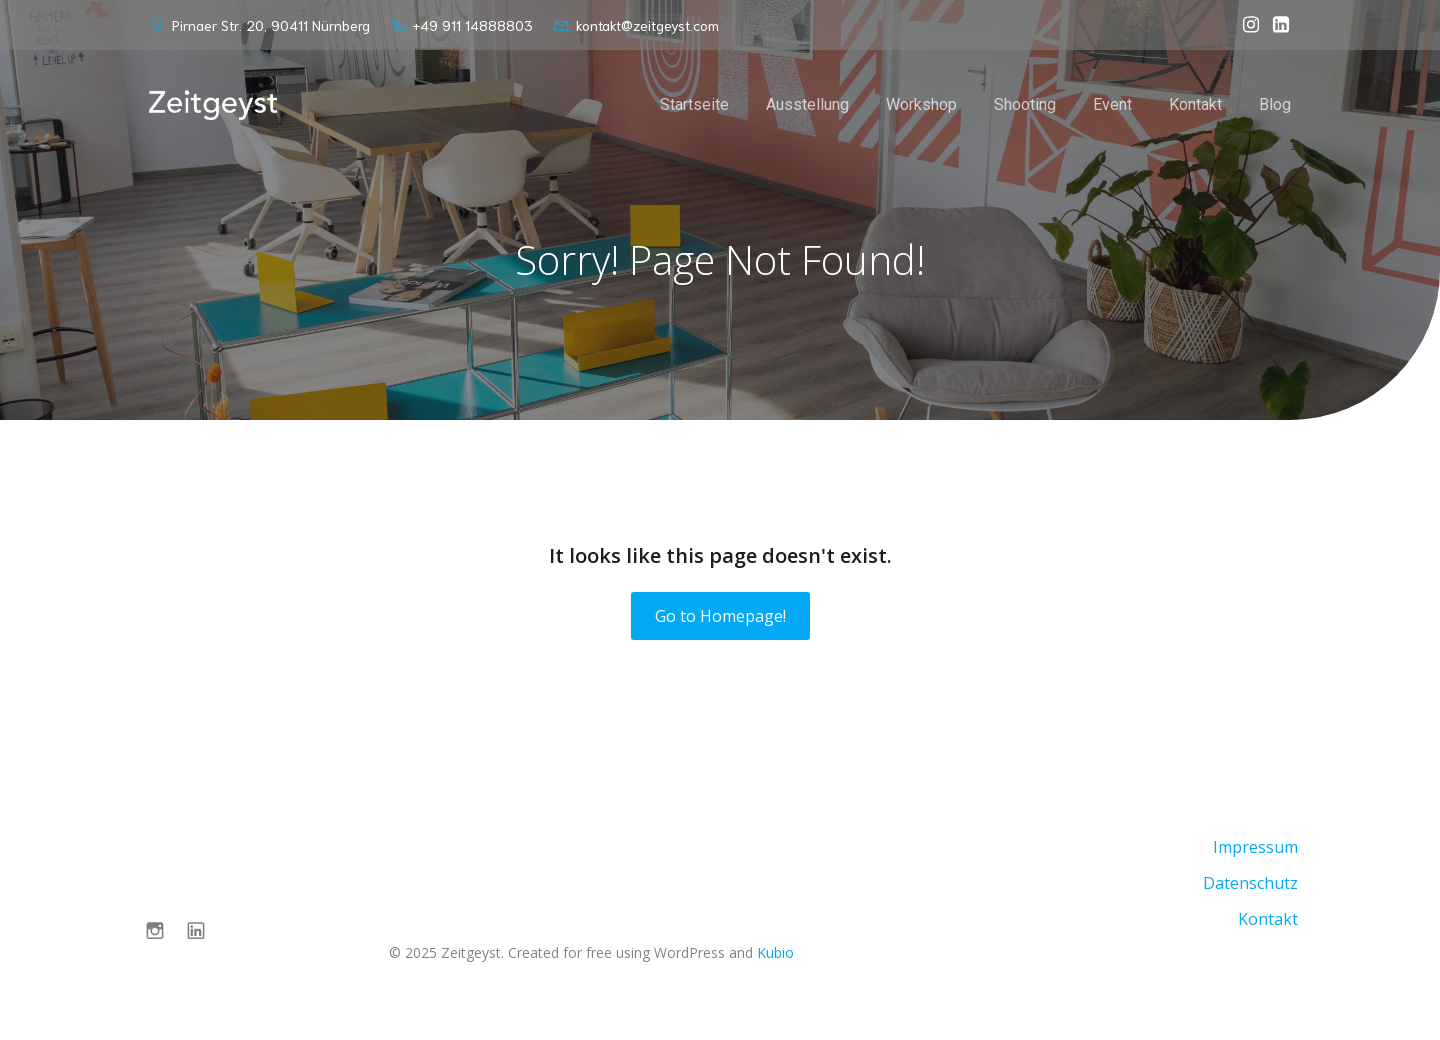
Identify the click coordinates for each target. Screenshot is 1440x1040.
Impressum (1255, 847)
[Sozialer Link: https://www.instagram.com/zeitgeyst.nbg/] (1246, 25)
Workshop (921, 104)
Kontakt (1195, 104)
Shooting (1025, 104)
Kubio (775, 952)
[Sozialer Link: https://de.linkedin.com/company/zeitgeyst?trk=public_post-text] (1276, 25)
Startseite (694, 104)
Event (1112, 104)
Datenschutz (1250, 883)
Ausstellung (807, 104)
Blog (1275, 104)
